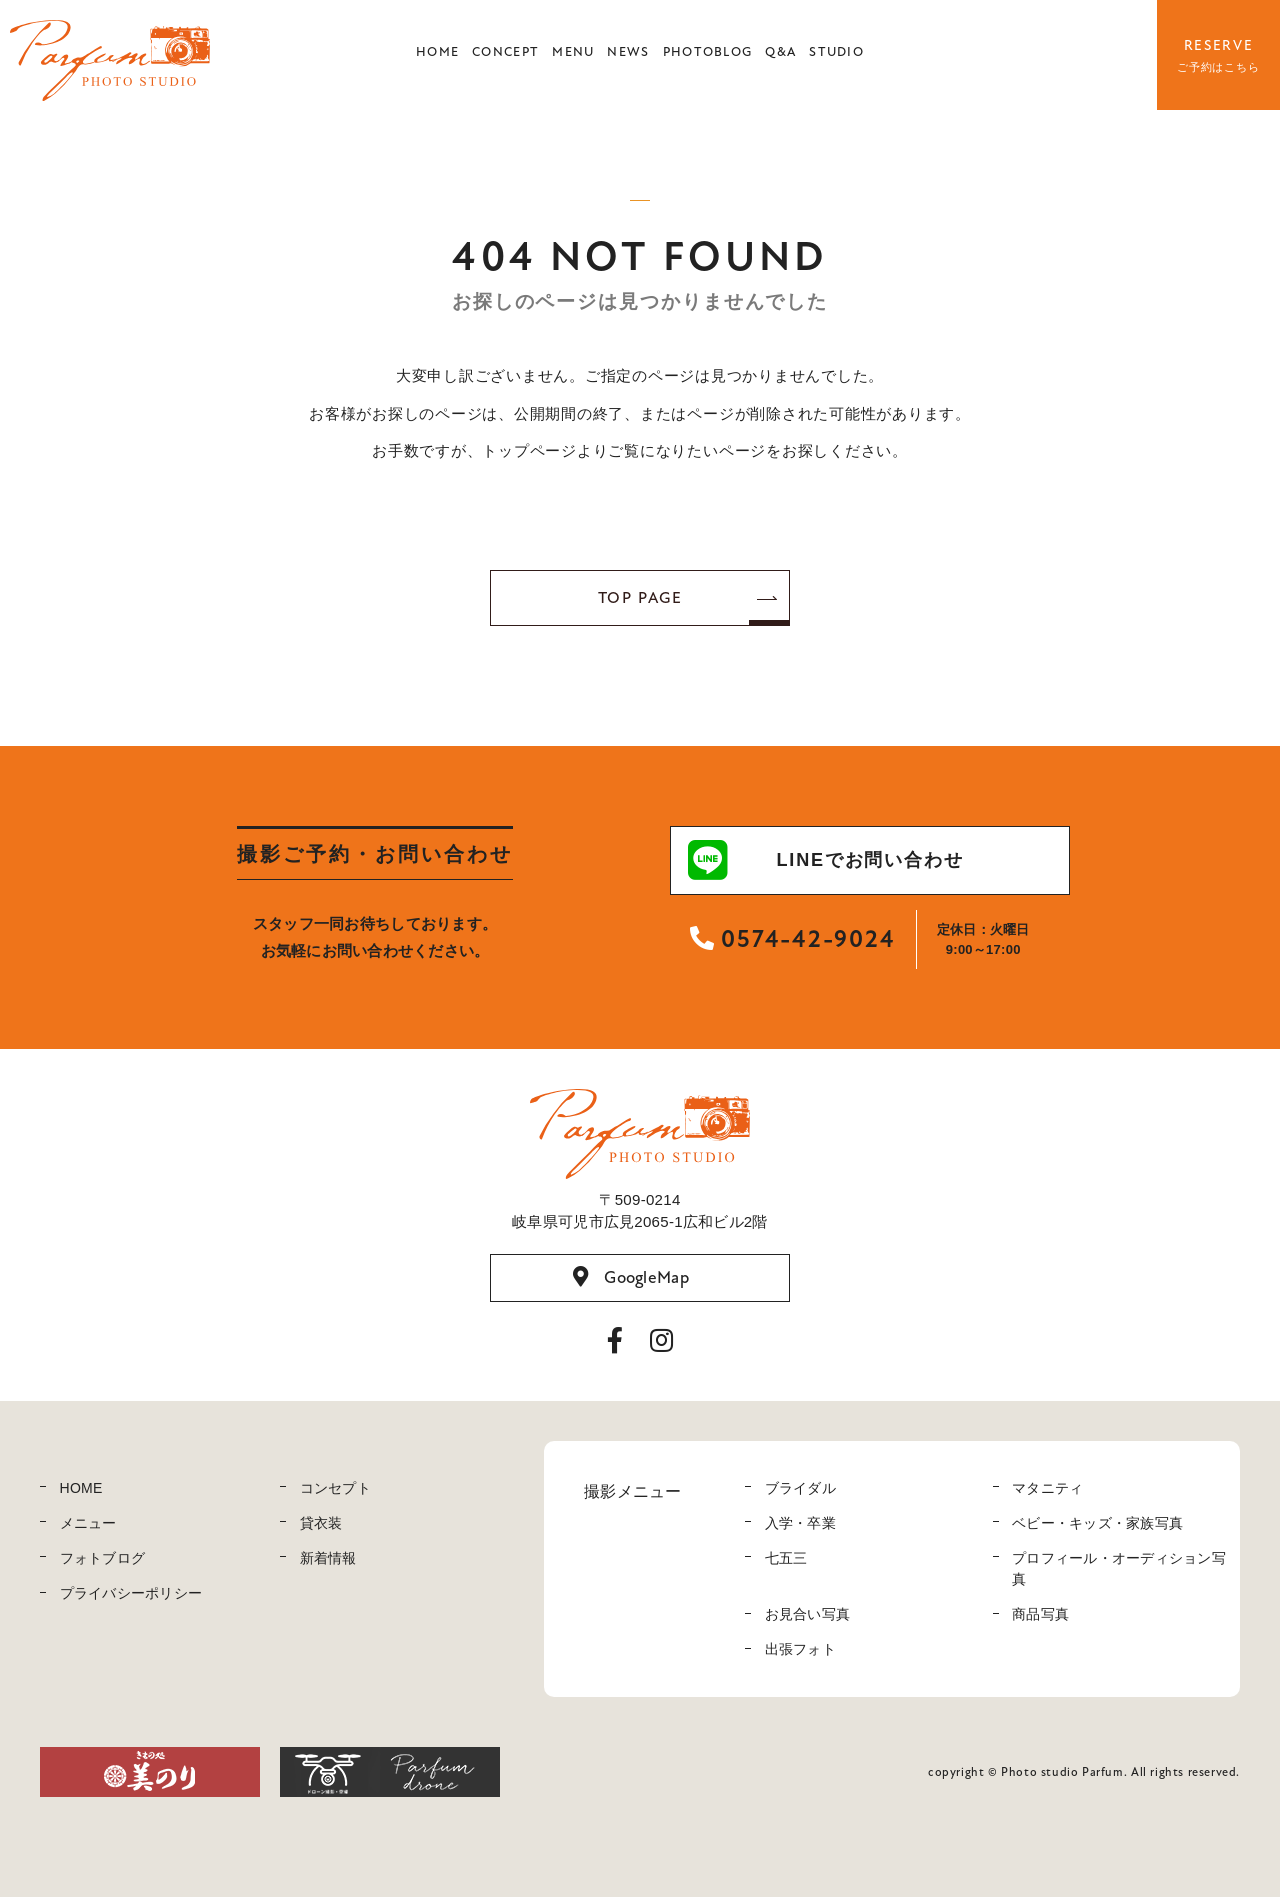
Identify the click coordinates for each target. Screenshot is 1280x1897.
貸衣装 (321, 1523)
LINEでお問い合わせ (826, 859)
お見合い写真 (808, 1614)
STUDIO (836, 52)
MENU (573, 52)
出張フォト (800, 1649)
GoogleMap (631, 1277)
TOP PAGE (640, 598)
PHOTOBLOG (708, 52)
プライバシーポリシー (131, 1593)
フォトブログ (103, 1558)
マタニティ (1047, 1488)
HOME (437, 52)
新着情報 (328, 1558)
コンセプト (335, 1488)
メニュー (88, 1523)
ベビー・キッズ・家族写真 (1097, 1523)
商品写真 (1040, 1614)
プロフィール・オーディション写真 (1119, 1568)
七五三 (786, 1558)
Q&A (780, 52)
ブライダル (800, 1488)
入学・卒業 (800, 1523)
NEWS (628, 52)
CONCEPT (505, 52)
